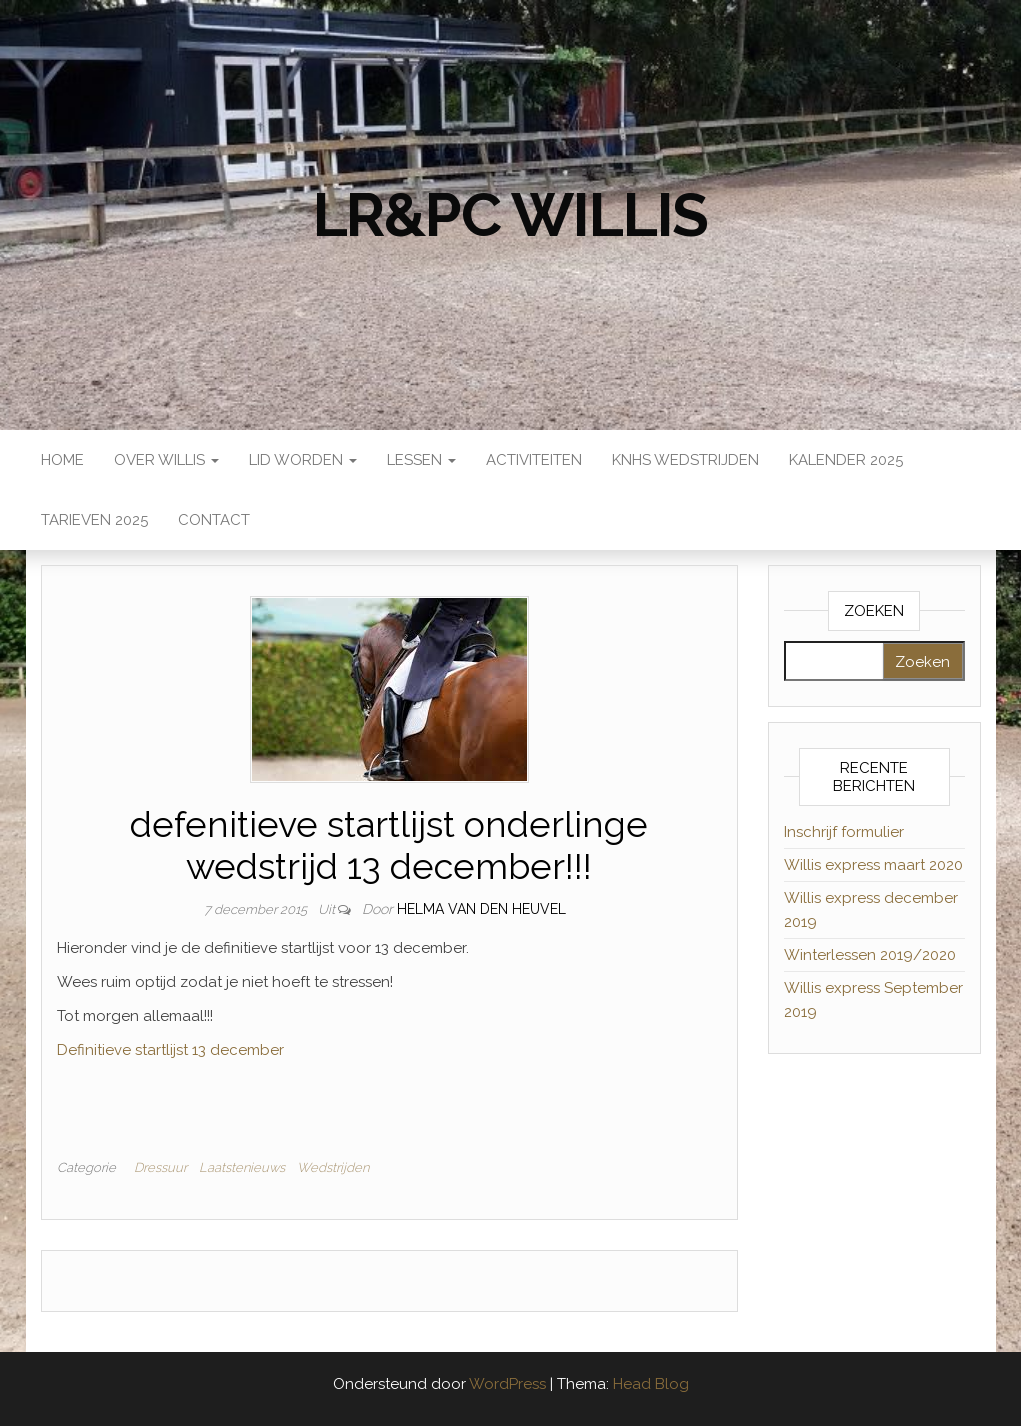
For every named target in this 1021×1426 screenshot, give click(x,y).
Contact (214, 520)
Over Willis (166, 460)
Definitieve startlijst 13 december (170, 1050)
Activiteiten (534, 460)
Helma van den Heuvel (481, 909)
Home (62, 460)
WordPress (507, 1384)
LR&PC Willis (511, 215)
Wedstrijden (333, 1167)
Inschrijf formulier (844, 832)
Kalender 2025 (846, 460)
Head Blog (651, 1384)
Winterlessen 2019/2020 (870, 955)
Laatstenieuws (242, 1167)
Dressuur (160, 1167)
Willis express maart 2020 (873, 865)
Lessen (421, 460)
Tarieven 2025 (94, 520)
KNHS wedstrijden (685, 460)
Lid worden (303, 460)
